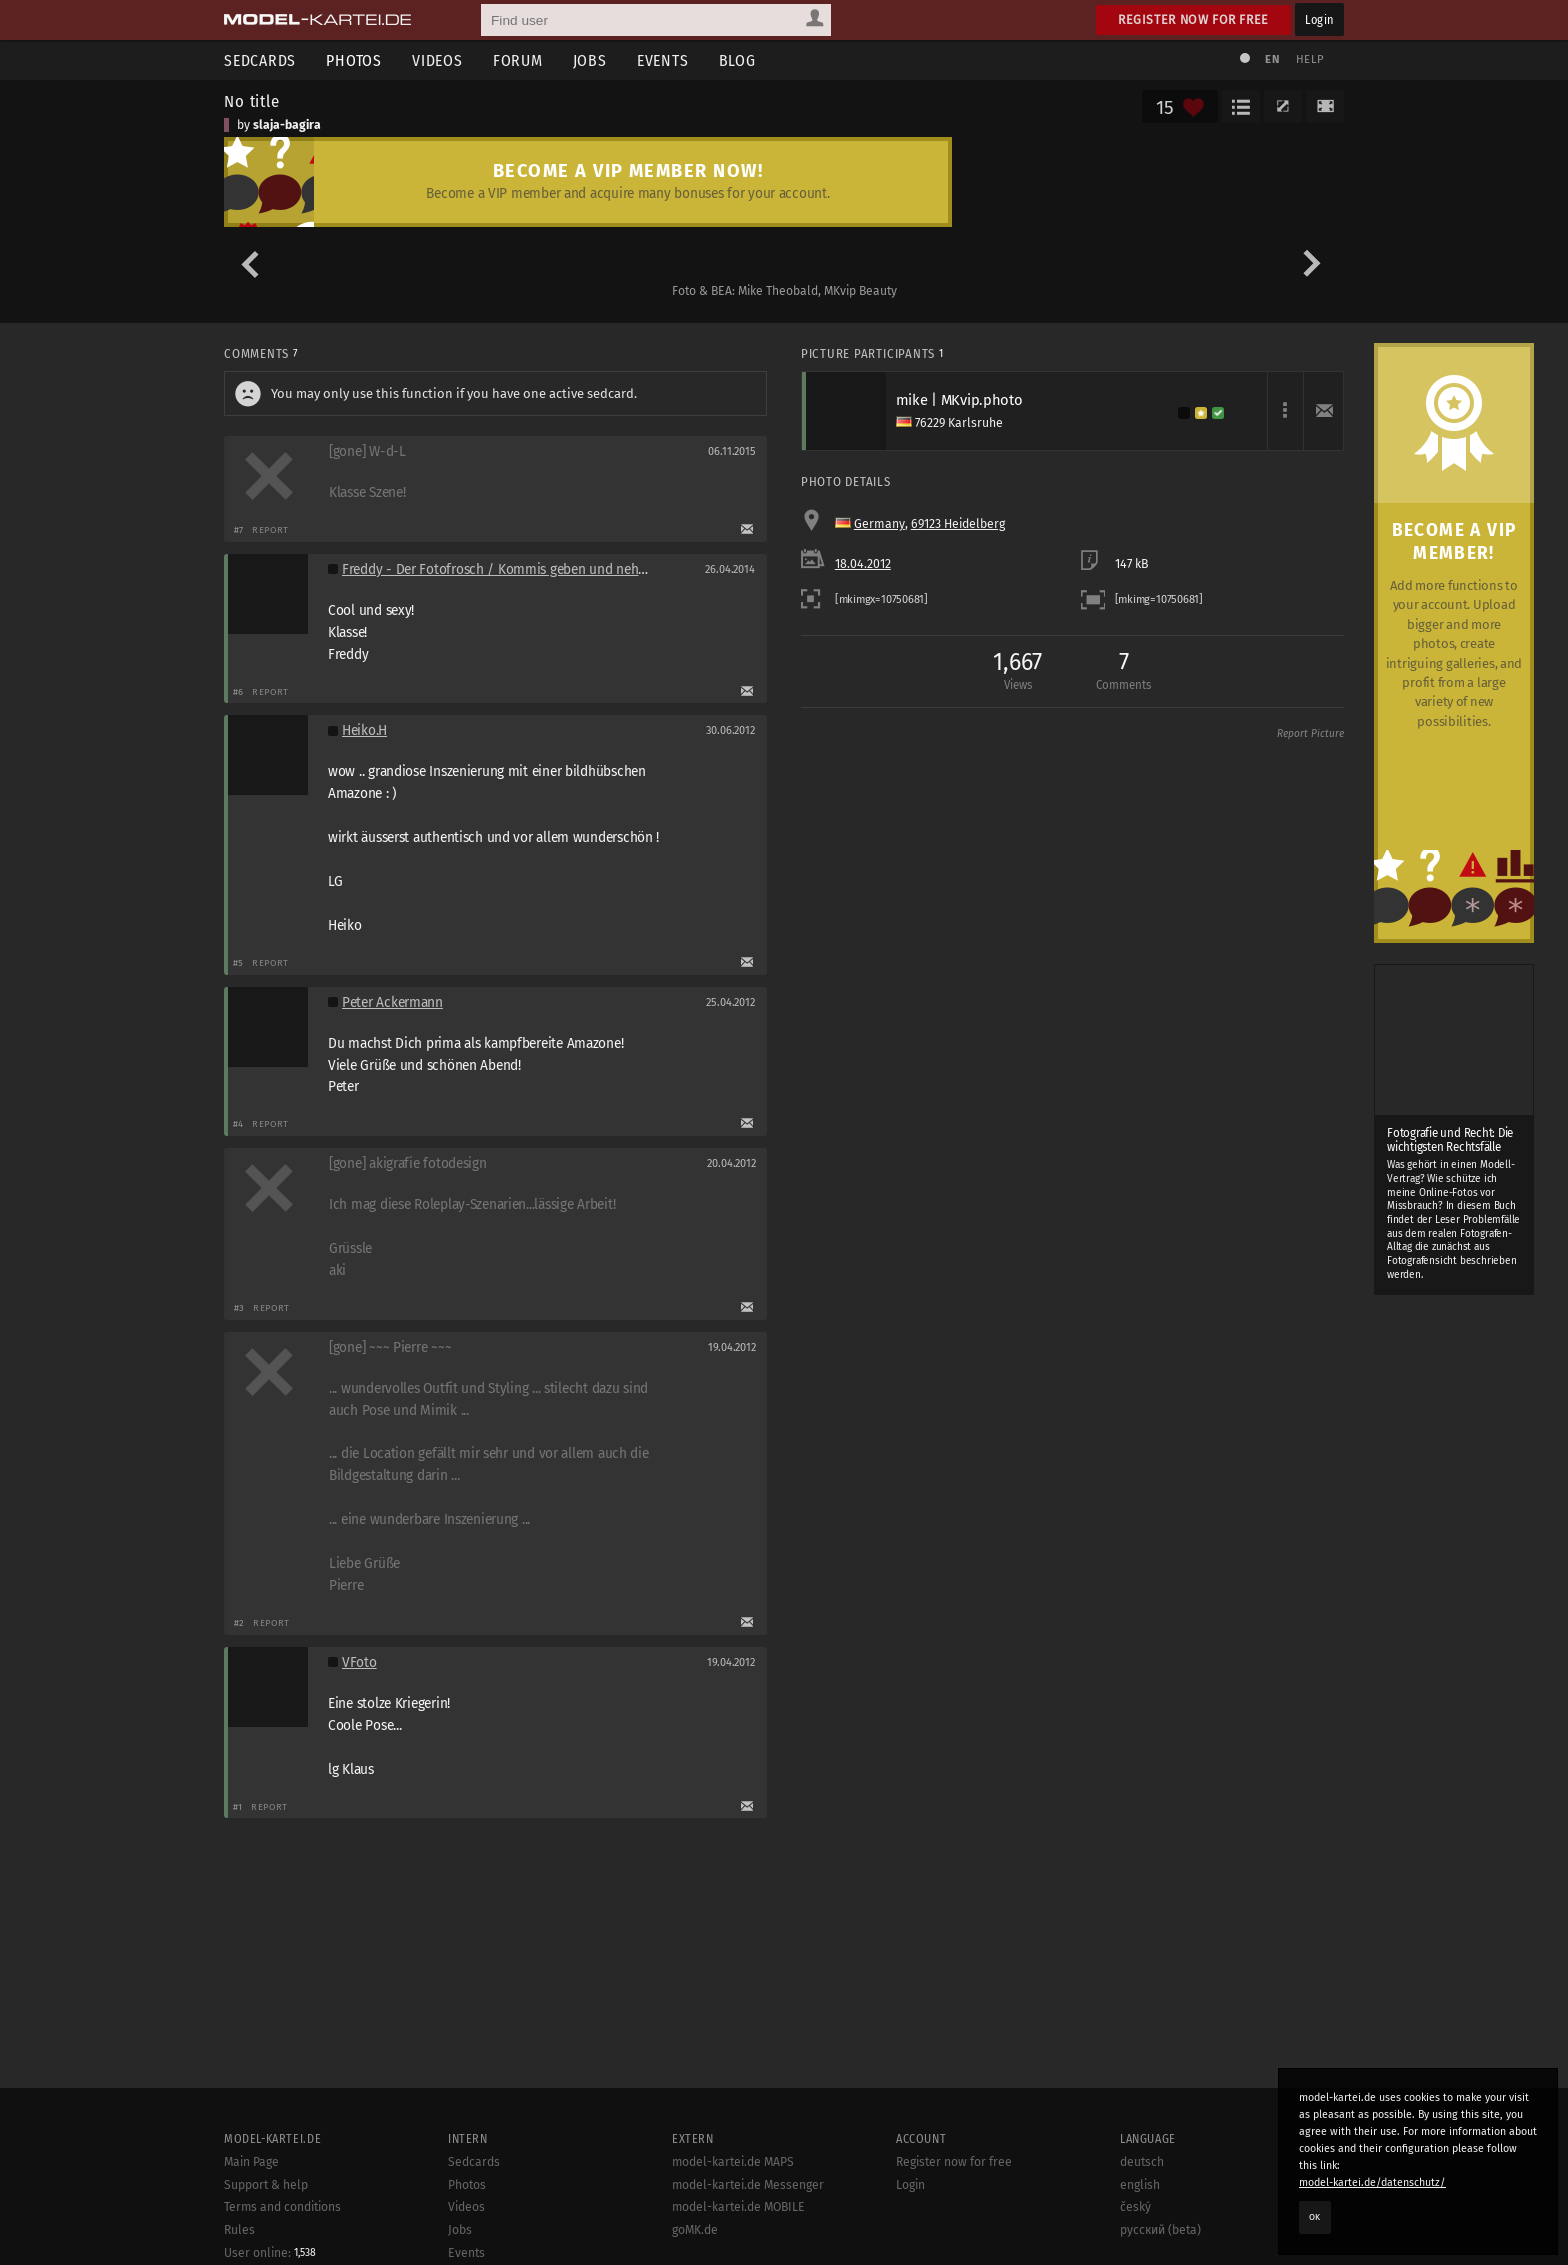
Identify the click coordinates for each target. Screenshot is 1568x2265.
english (1140, 2233)
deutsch (1142, 2210)
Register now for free (1193, 19)
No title (252, 101)
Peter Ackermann (392, 1002)
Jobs (590, 60)
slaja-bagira (287, 125)
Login (1319, 19)
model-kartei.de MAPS (733, 2210)
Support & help (266, 2233)
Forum (518, 60)
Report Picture (1310, 734)
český (1135, 2256)
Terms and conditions (282, 2256)
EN (1272, 59)
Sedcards (260, 60)
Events (663, 60)
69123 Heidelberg (958, 524)
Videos (437, 60)
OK (1315, 2217)
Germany (879, 524)
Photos (354, 60)
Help (1310, 59)
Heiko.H (364, 730)
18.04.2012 (863, 564)
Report (270, 529)
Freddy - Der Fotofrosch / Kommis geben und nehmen (503, 569)
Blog (737, 60)
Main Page (251, 2210)
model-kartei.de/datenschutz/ (1372, 2182)
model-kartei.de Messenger (748, 2233)
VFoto (359, 1662)
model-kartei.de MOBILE (738, 2256)
